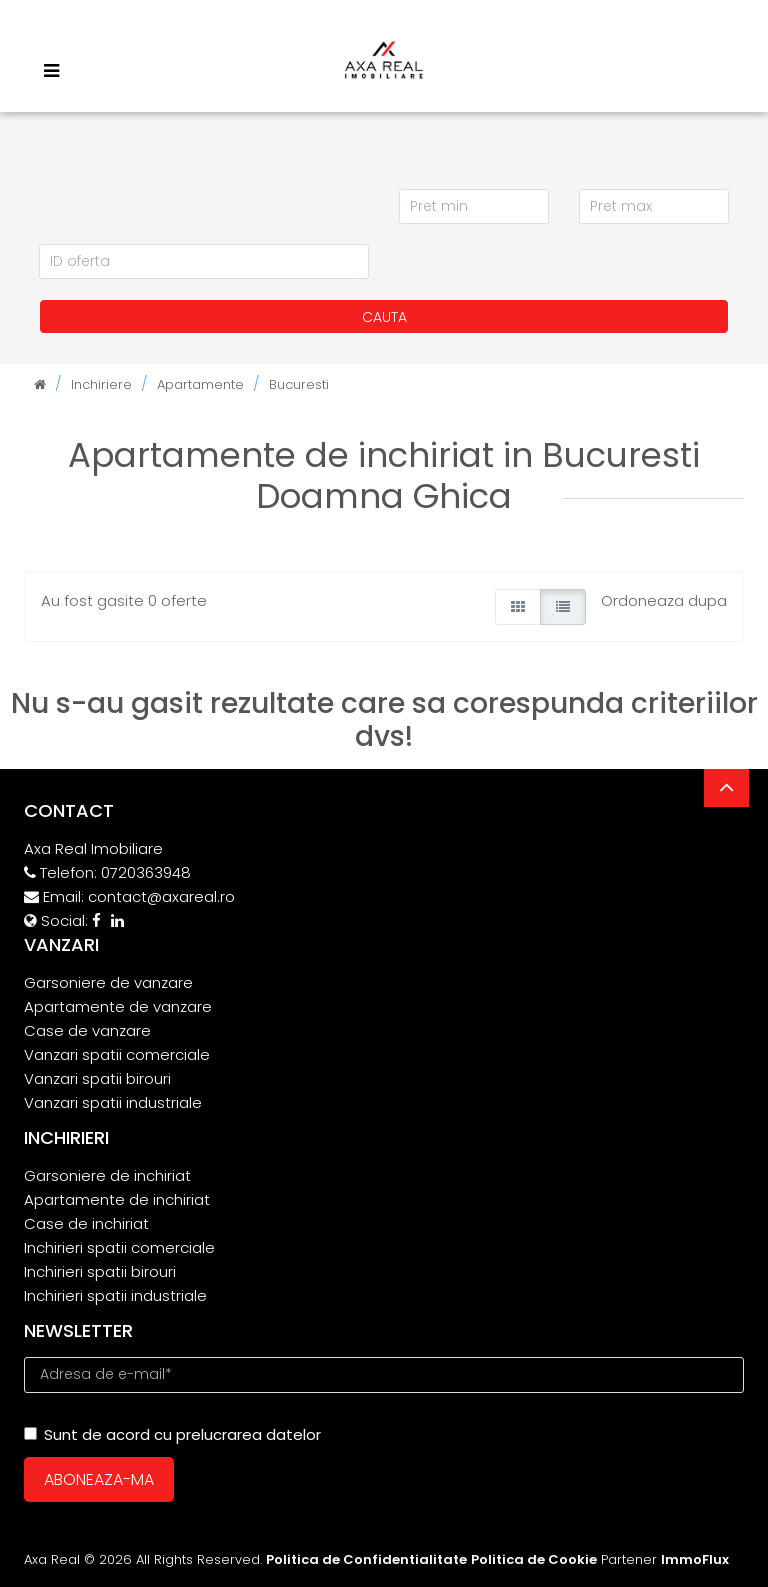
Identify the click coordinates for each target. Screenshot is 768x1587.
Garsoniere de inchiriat (107, 1175)
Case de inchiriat (86, 1223)
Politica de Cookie (534, 1559)
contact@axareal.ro (161, 896)
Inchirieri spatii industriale (115, 1295)
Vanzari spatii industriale (113, 1102)
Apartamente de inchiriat (117, 1199)
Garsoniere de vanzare (108, 982)
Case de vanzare (87, 1030)
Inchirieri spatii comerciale (119, 1247)
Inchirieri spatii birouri (100, 1271)
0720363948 (146, 872)
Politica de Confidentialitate (366, 1559)
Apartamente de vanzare (118, 1006)
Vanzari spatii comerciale (117, 1054)
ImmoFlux (695, 1559)
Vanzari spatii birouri (97, 1078)
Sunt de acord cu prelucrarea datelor (172, 1434)
